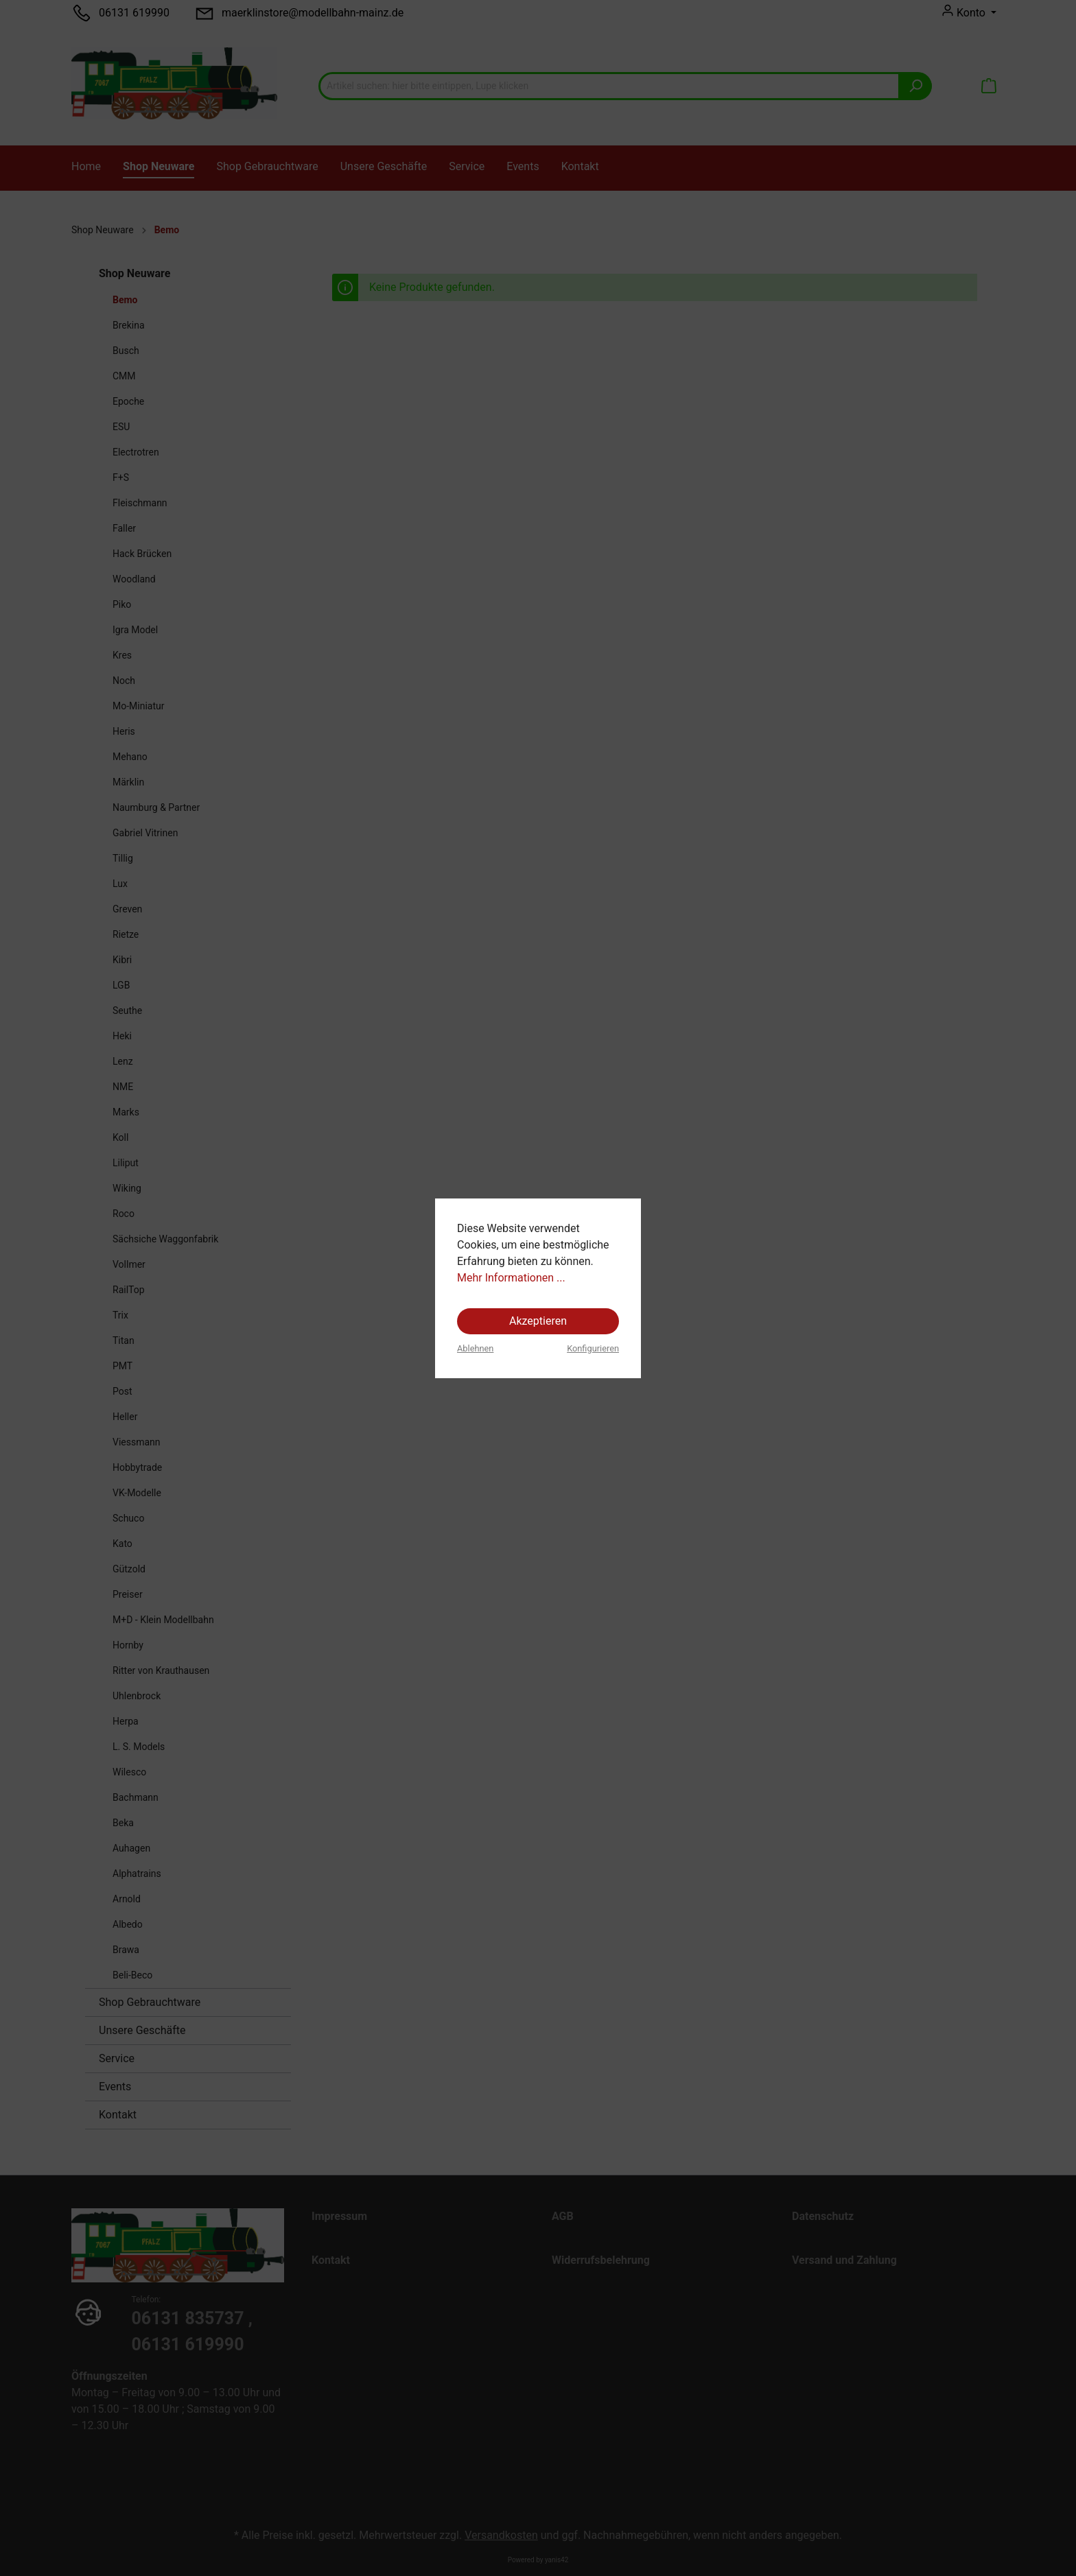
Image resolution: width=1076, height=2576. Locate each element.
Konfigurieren (593, 1348)
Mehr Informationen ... (511, 1277)
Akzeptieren (538, 1320)
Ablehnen (475, 1348)
